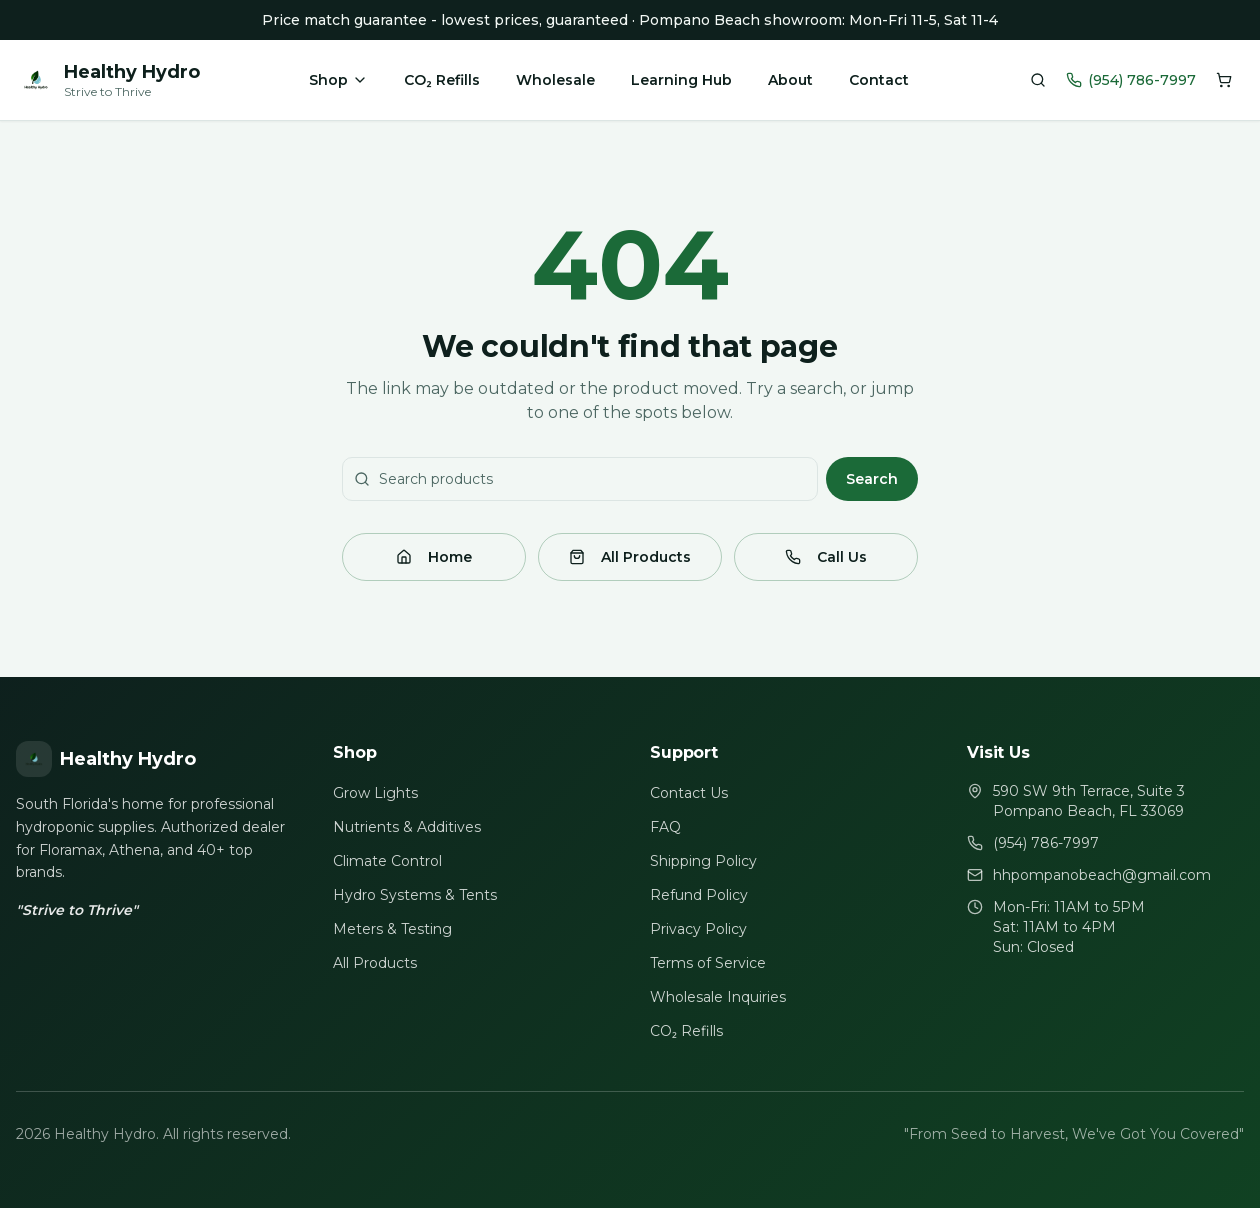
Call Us (826, 557)
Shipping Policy (703, 861)
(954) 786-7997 (1131, 80)
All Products (630, 557)
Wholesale (555, 80)
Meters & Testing (392, 929)
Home (434, 557)
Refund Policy (699, 895)
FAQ (665, 827)
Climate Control (387, 861)
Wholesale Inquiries (718, 997)
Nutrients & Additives (407, 827)
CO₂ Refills (441, 80)
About (790, 80)
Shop (338, 80)
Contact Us (689, 793)
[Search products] (1038, 80)
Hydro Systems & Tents (415, 895)
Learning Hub (681, 80)
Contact (879, 80)
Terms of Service (708, 963)
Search (872, 479)
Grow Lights (375, 793)
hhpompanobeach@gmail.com (1102, 875)
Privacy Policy (698, 929)
